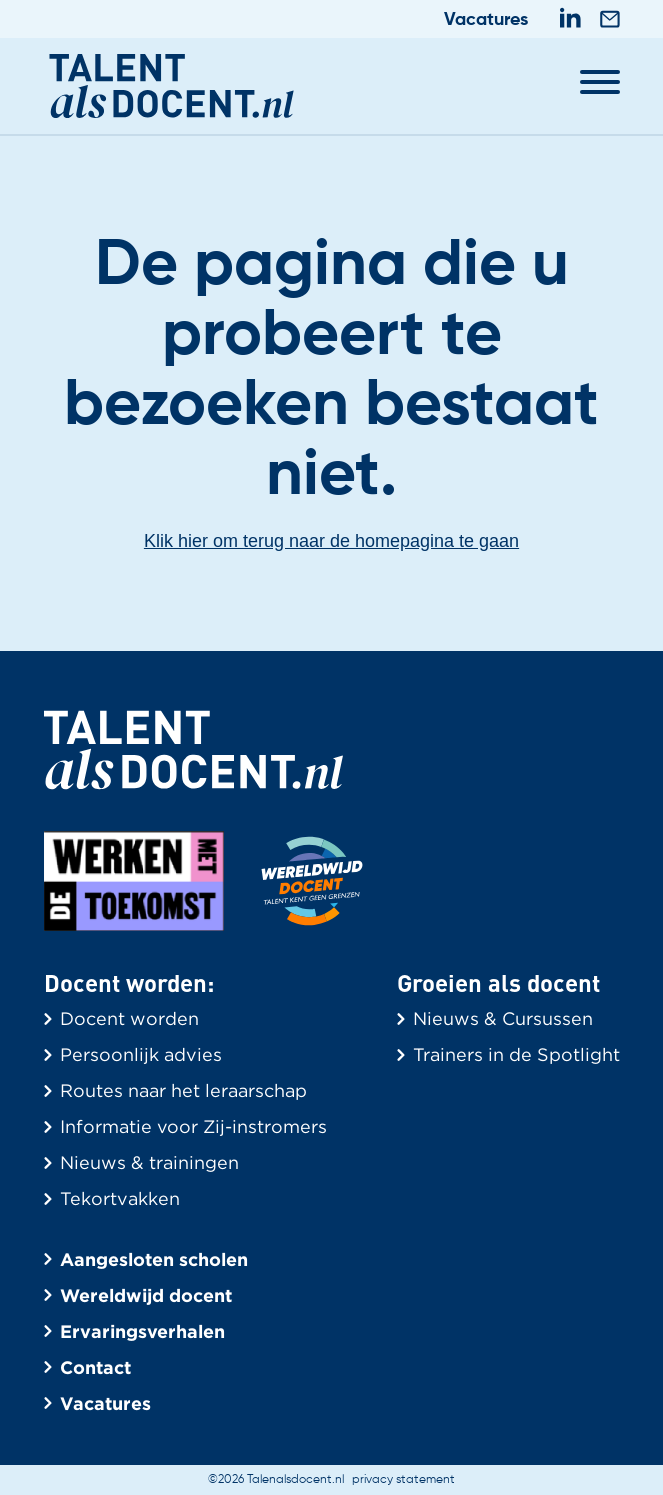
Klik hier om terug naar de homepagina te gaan (331, 541)
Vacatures (486, 20)
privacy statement (403, 1480)
